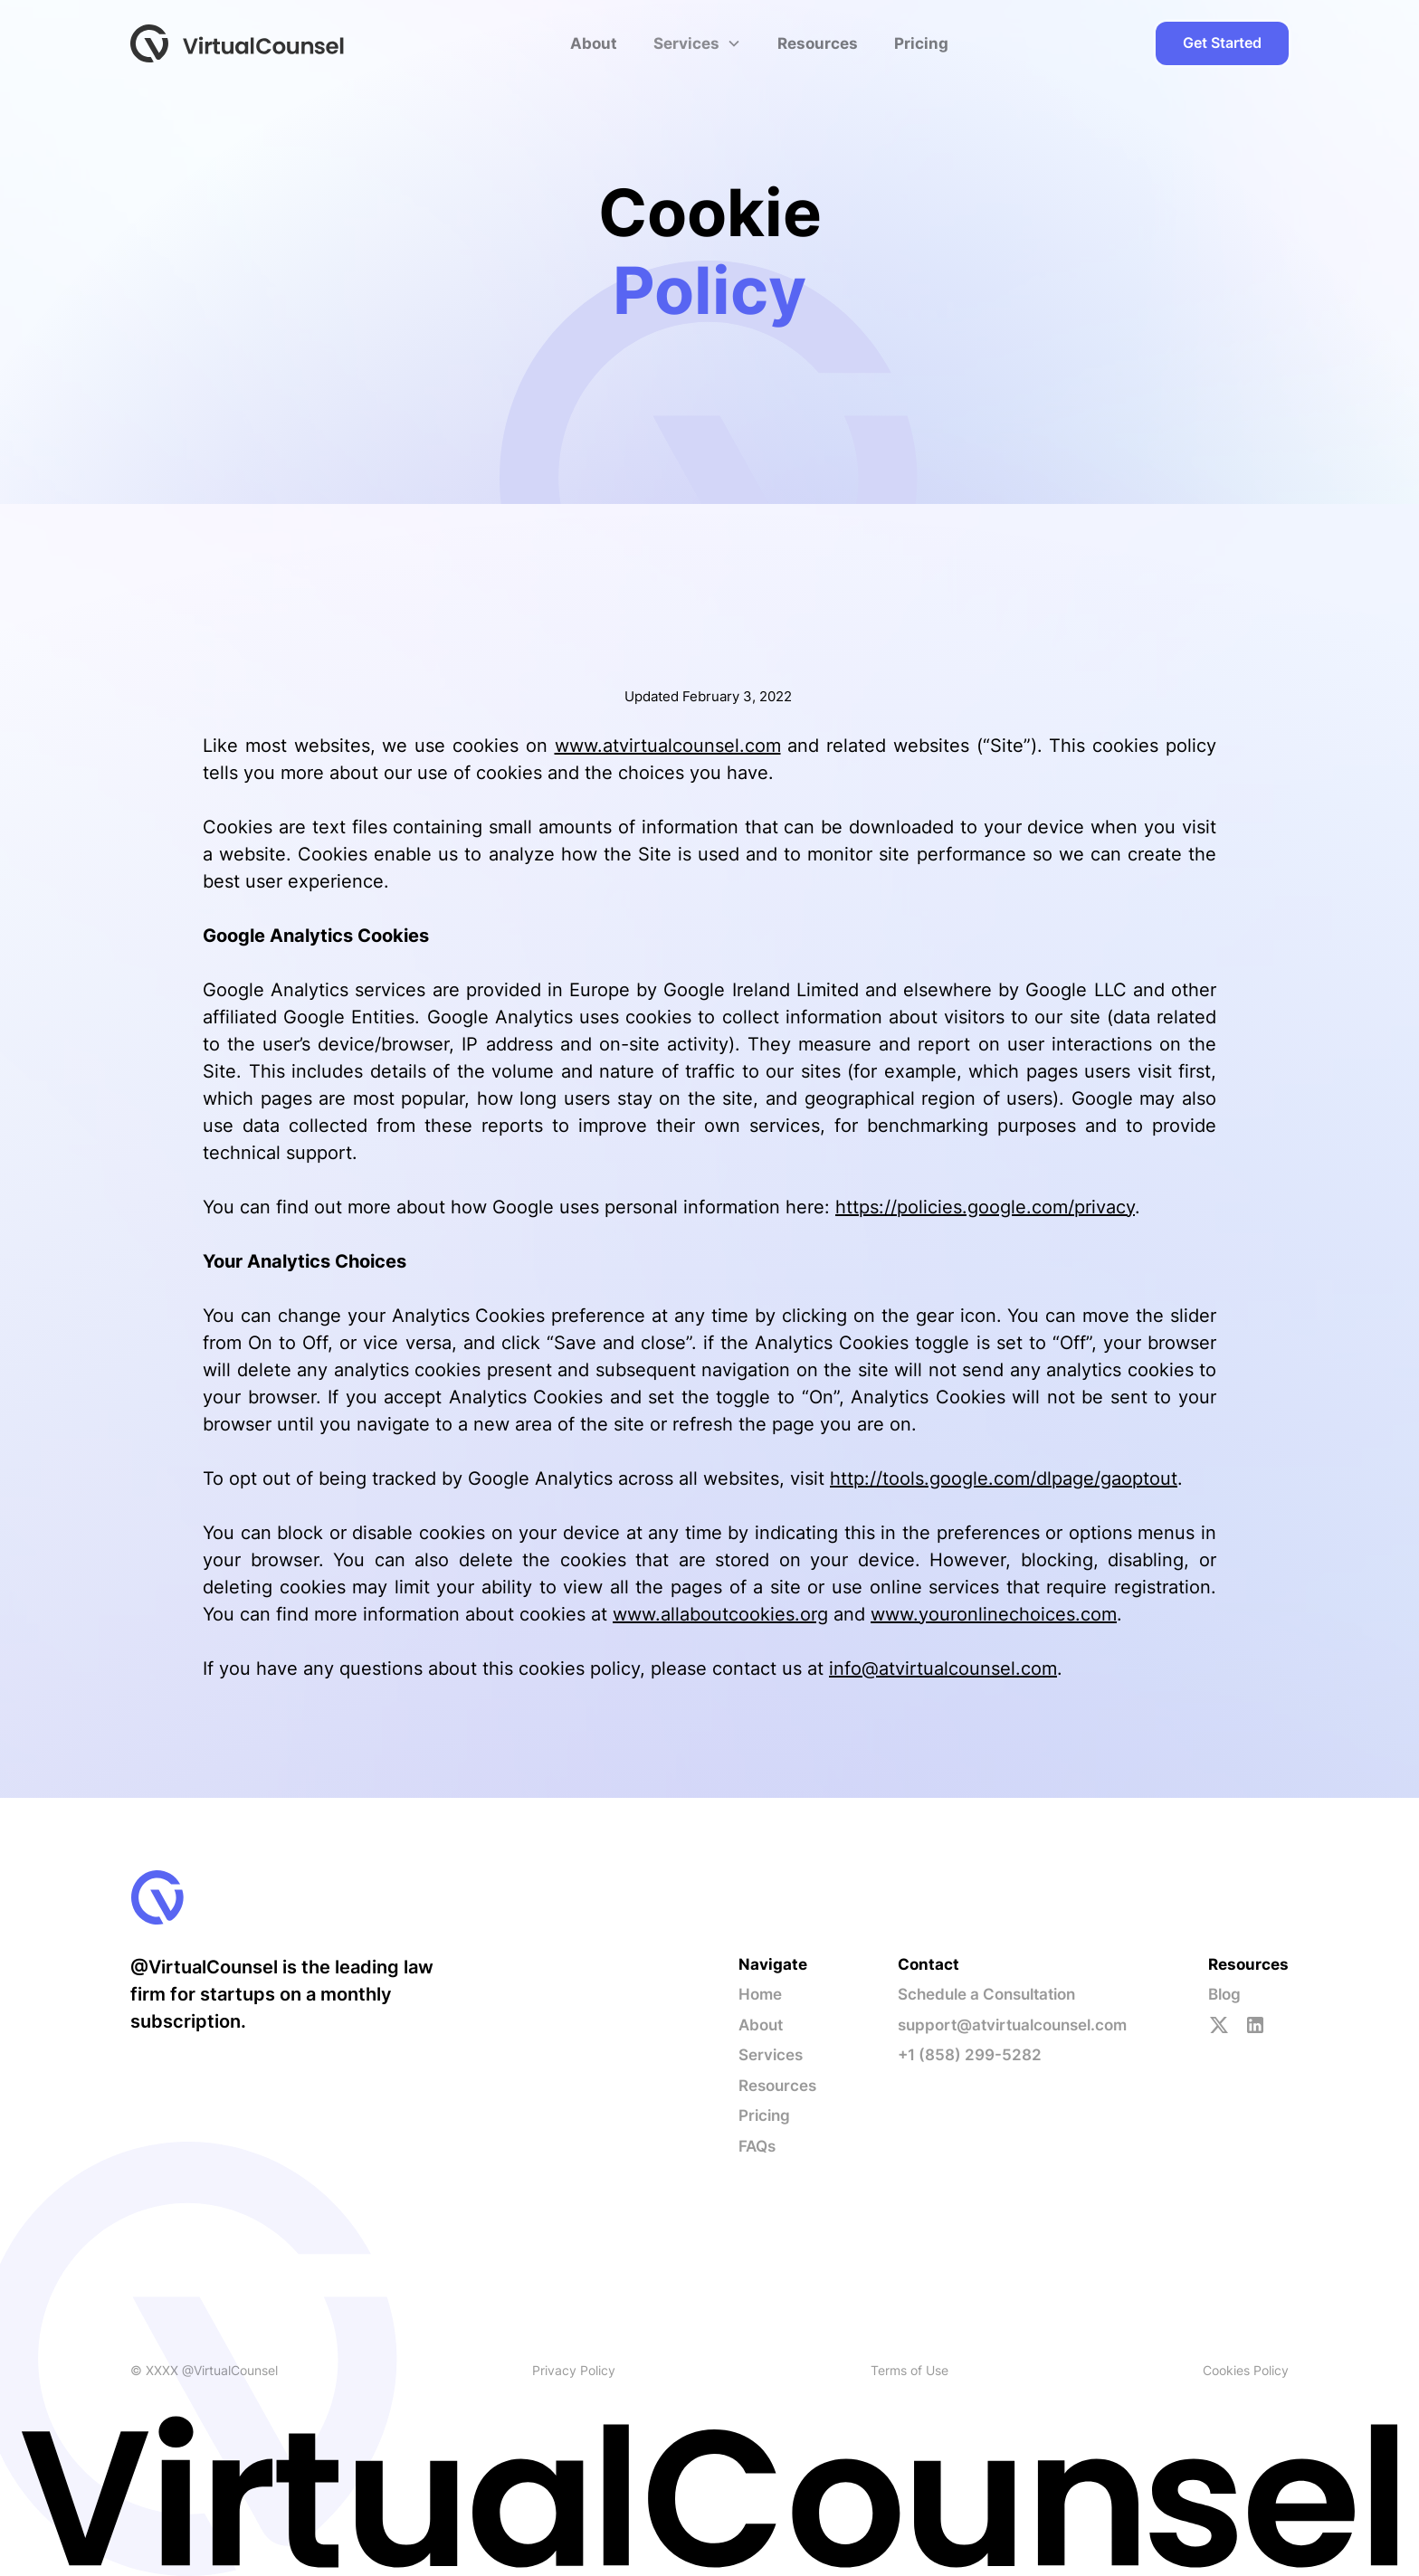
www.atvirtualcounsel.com (668, 745)
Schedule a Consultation (986, 1994)
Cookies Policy (1246, 2370)
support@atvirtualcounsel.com (1012, 2025)
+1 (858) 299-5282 (970, 2055)
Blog (1224, 1994)
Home (760, 1994)
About (593, 43)
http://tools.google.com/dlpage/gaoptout (1003, 1478)
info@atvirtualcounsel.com (943, 1668)
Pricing (921, 43)
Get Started (1222, 42)
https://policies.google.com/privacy (985, 1207)
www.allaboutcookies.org (720, 1614)
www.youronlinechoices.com (994, 1614)
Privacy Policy (573, 2370)
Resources (817, 43)
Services (770, 2055)
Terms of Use (909, 2370)
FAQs (757, 2146)
